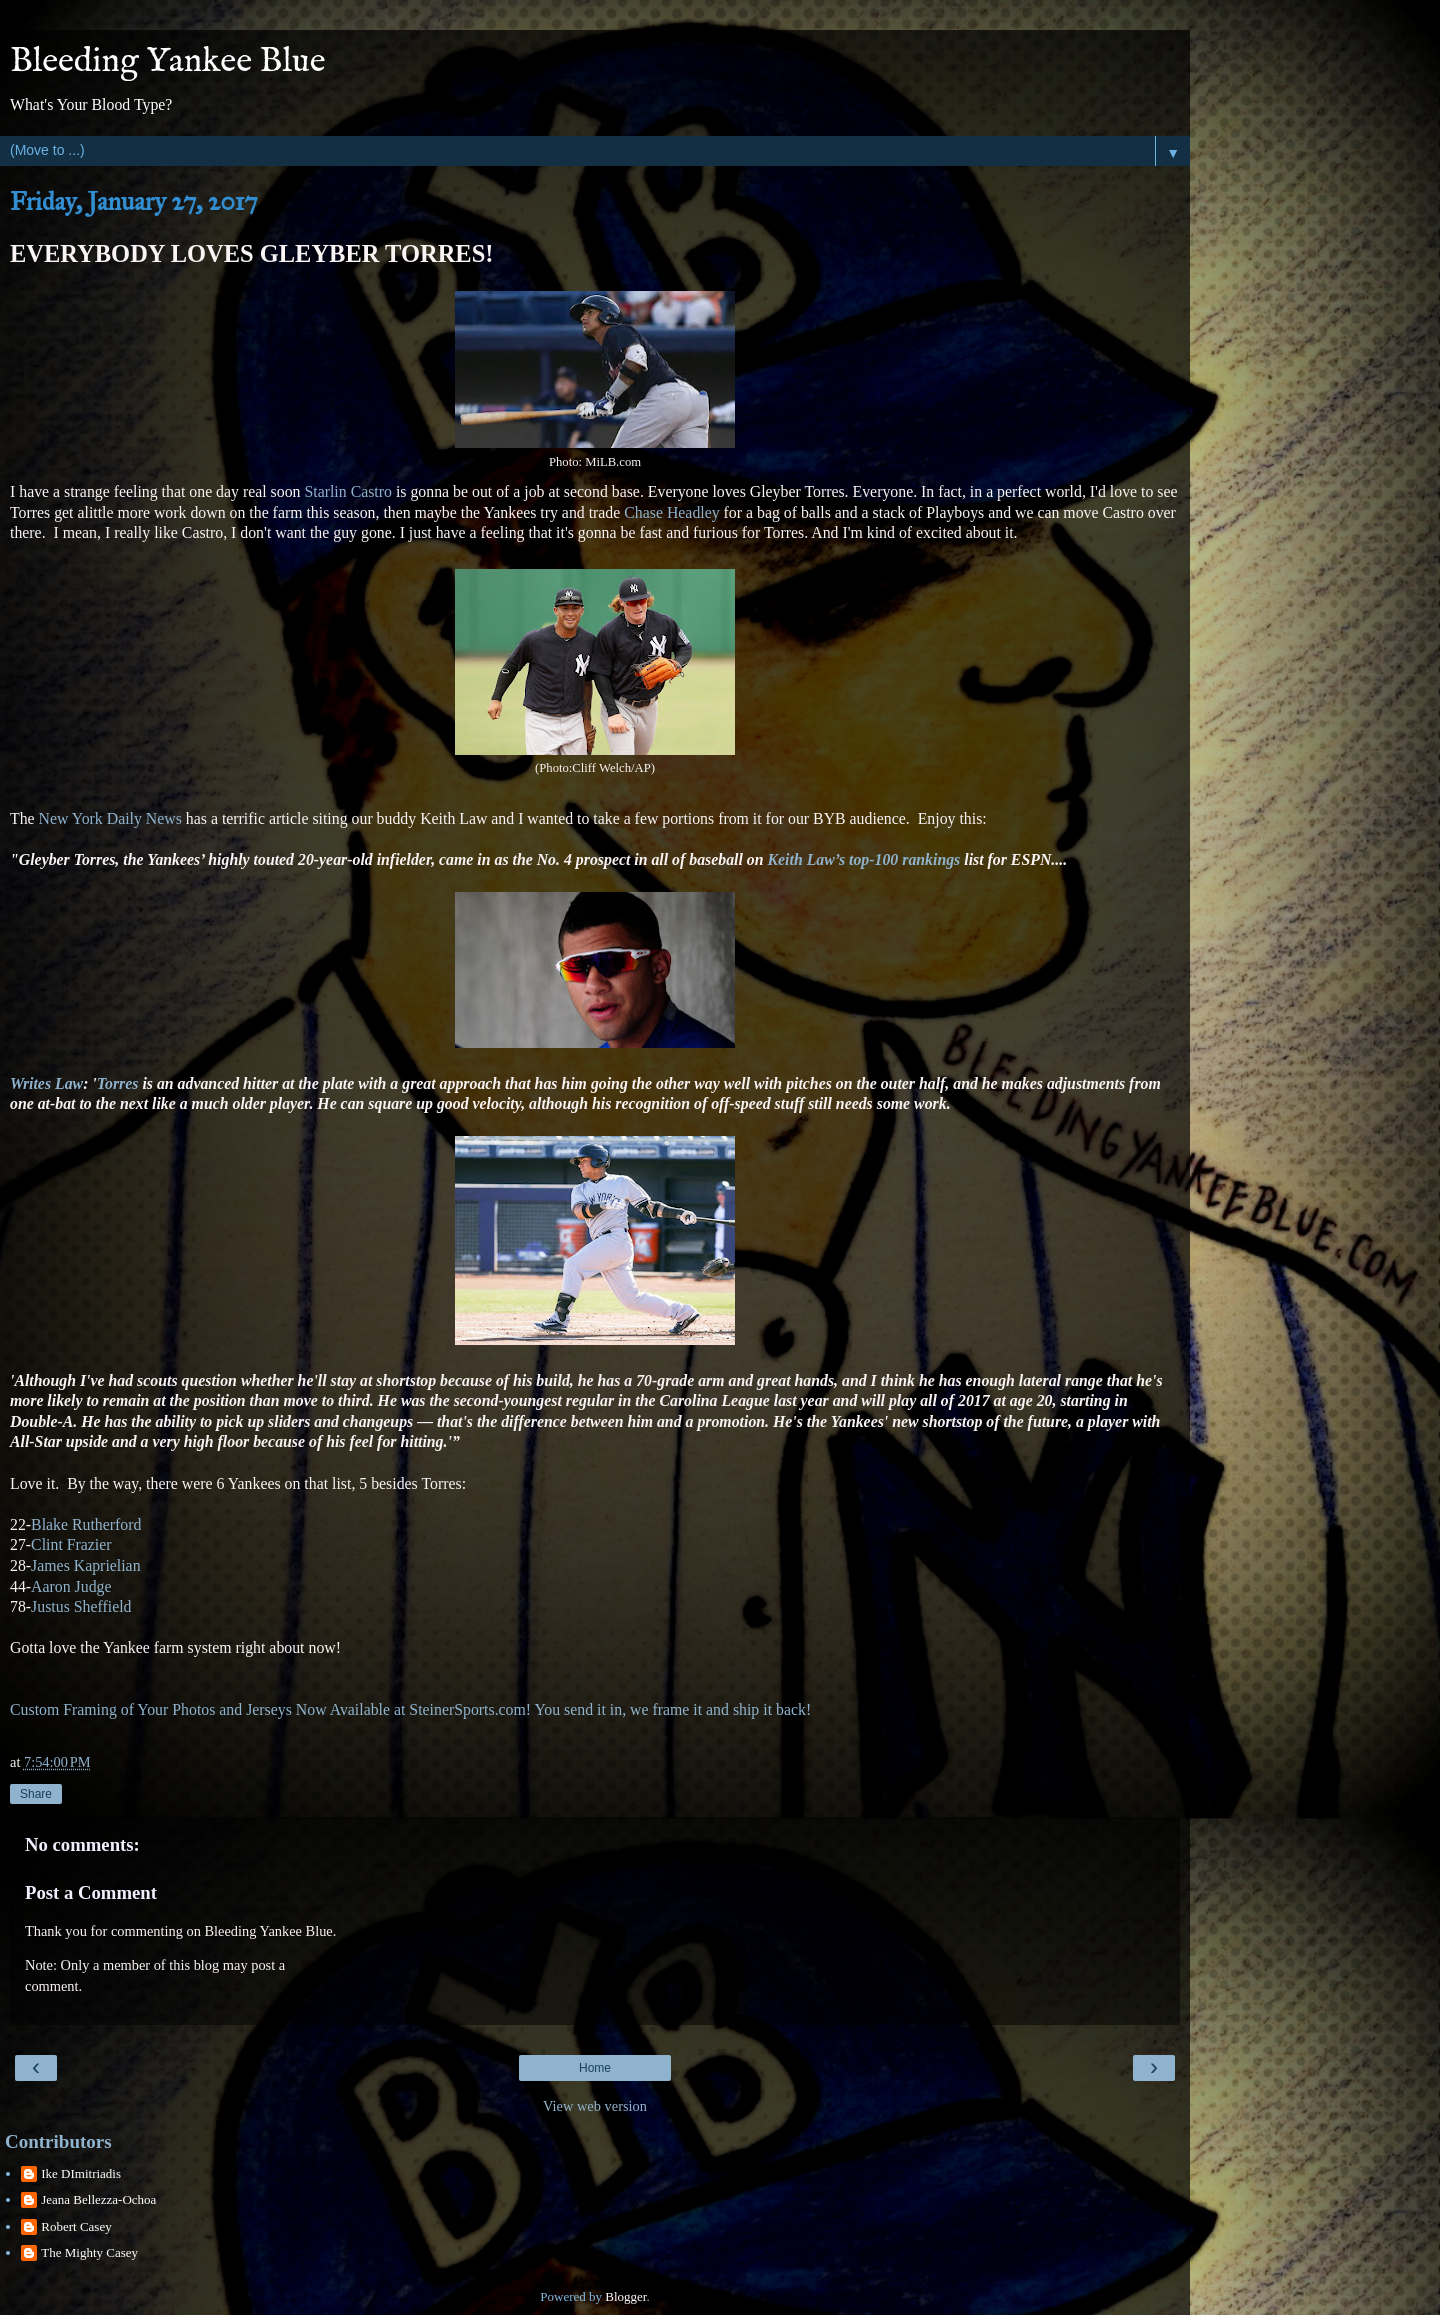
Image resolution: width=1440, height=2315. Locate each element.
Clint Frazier (71, 1544)
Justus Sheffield (81, 1606)
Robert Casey (76, 2226)
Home (595, 2068)
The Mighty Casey (89, 2252)
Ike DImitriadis (81, 2173)
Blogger (625, 2296)
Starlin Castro (348, 491)
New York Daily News (108, 818)
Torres (118, 1083)
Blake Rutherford (86, 1524)
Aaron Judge (71, 1586)
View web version (595, 2106)
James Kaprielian (85, 1565)
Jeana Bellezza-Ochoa (98, 2199)
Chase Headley (671, 512)
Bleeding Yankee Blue (168, 62)
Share (36, 1794)
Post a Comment (91, 1892)
